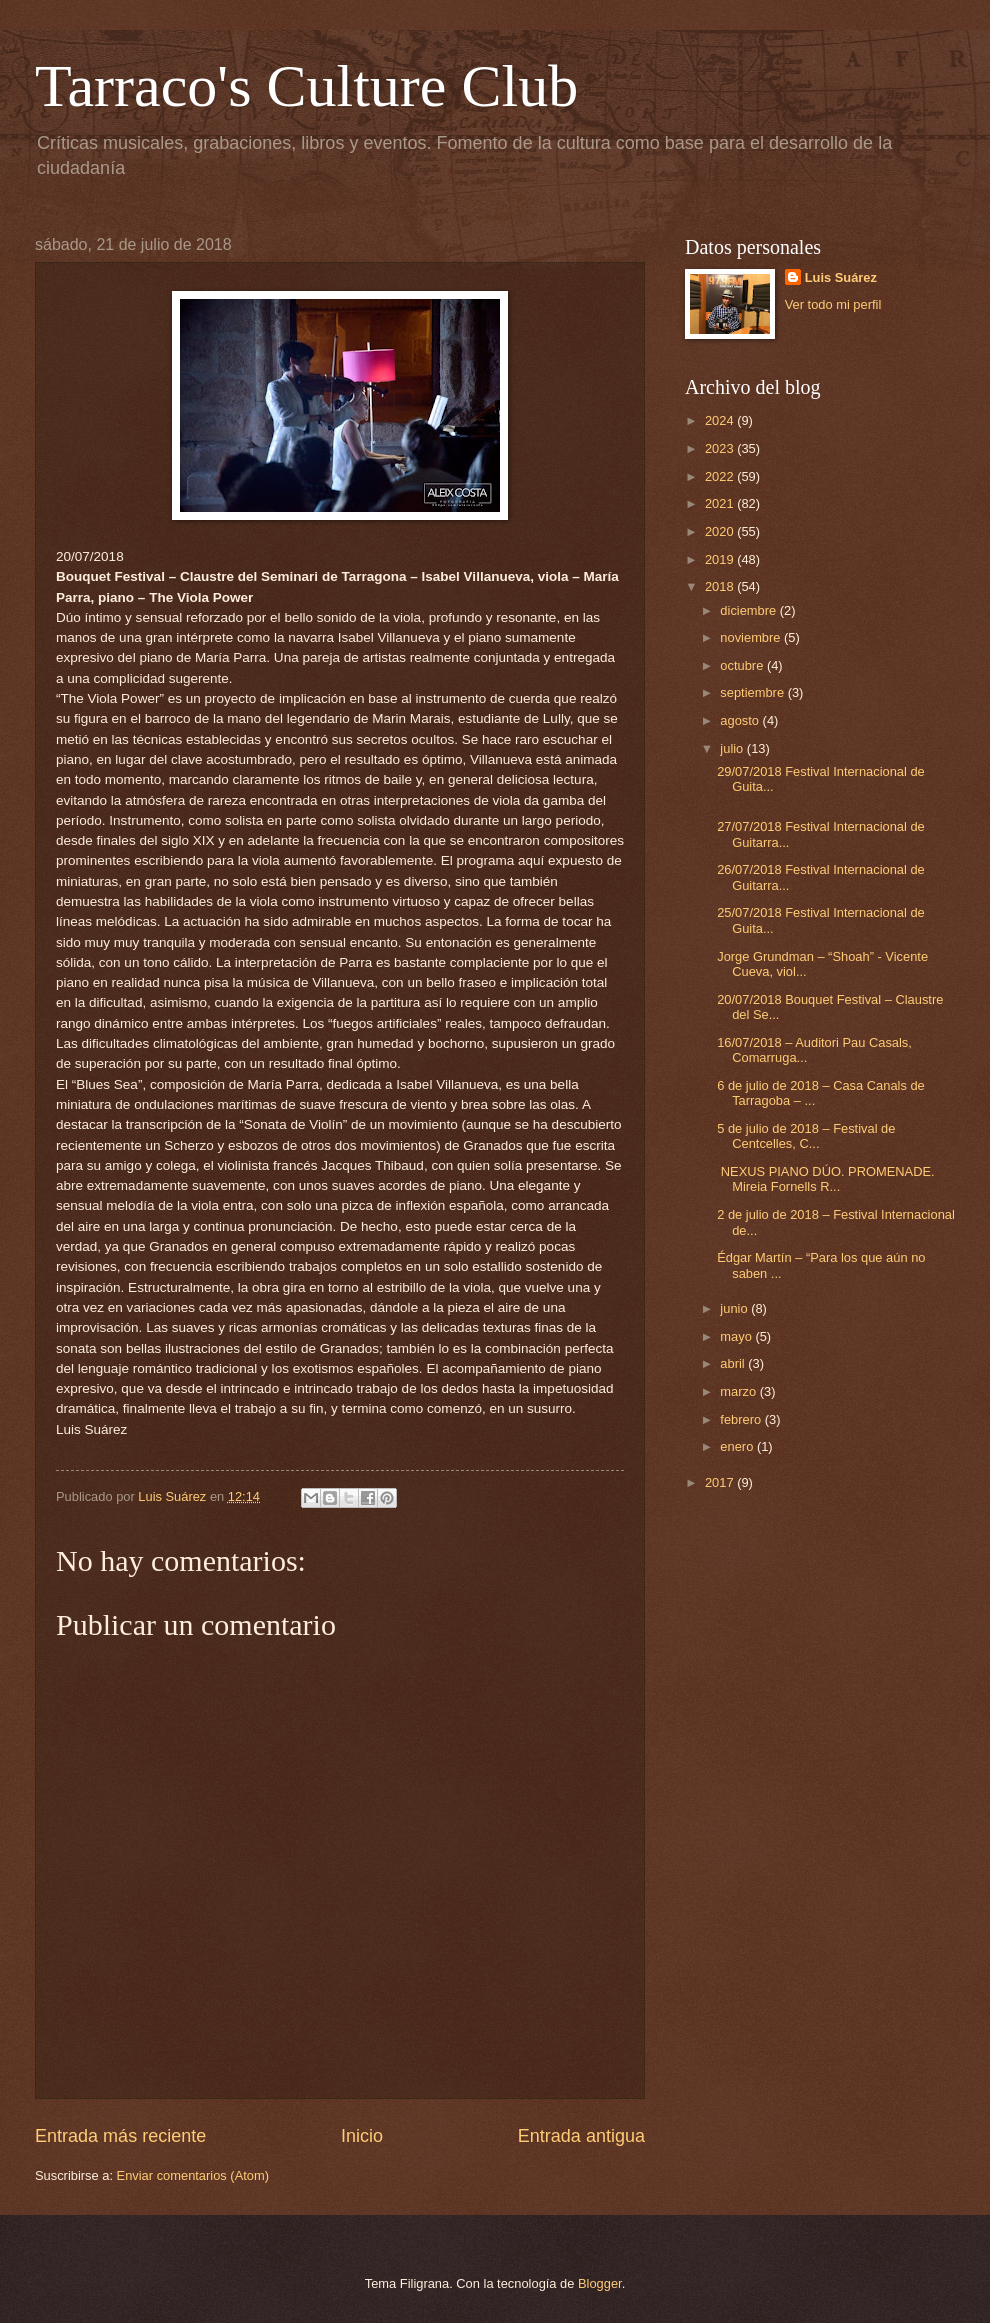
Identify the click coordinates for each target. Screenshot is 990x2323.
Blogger (600, 2283)
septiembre (753, 692)
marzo (739, 1391)
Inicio (362, 2136)
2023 (721, 448)
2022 (721, 476)
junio (735, 1308)
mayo (737, 1336)
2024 (721, 420)
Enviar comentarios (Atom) (193, 2175)
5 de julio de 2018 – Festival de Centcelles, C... (806, 1136)
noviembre (752, 637)
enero (738, 1446)
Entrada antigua (581, 2136)
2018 (721, 586)
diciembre (749, 610)
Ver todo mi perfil (833, 304)
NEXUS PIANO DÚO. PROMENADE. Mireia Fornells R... (825, 1179)
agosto (741, 720)
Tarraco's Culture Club (306, 86)
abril (734, 1363)
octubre (743, 665)
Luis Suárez (841, 277)
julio (733, 748)
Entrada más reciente (120, 2136)
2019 (721, 559)
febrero (742, 1419)
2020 (721, 531)
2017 (721, 1482)
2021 (721, 503)
